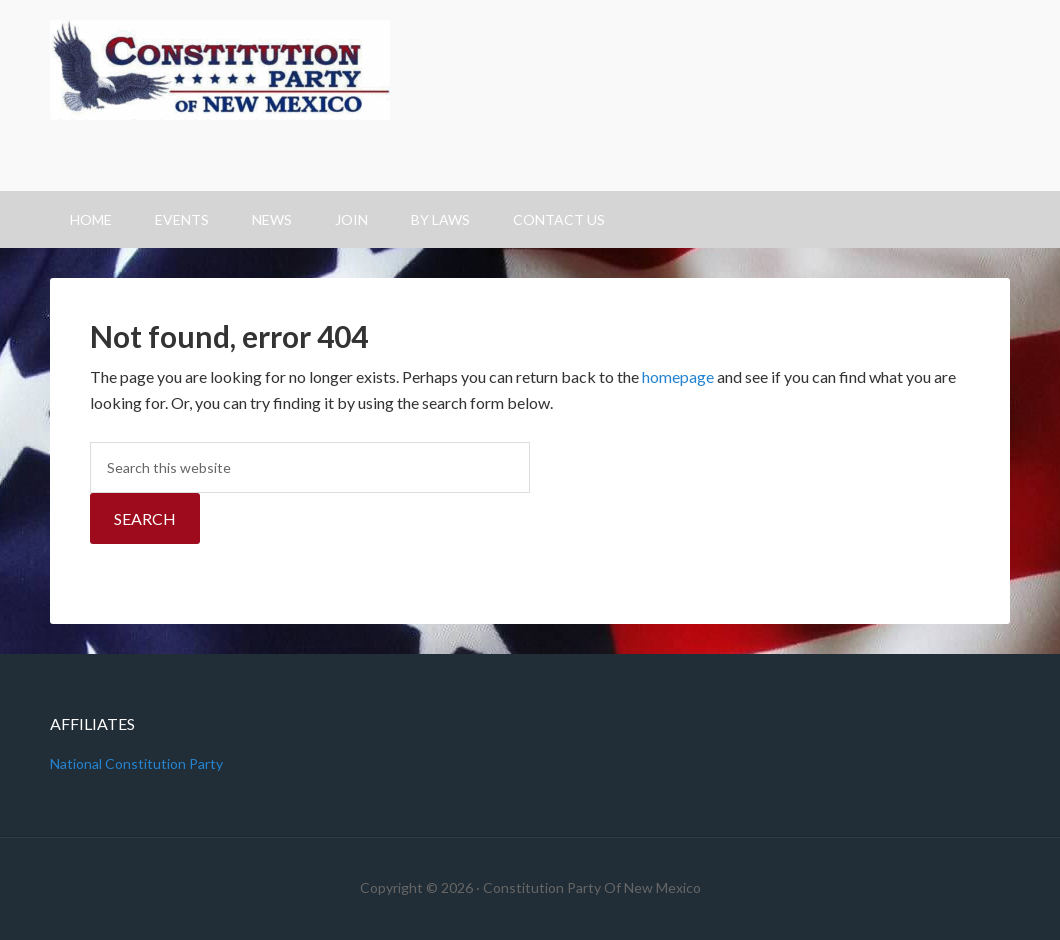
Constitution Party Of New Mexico (530, 95)
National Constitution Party (136, 763)
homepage (678, 376)
